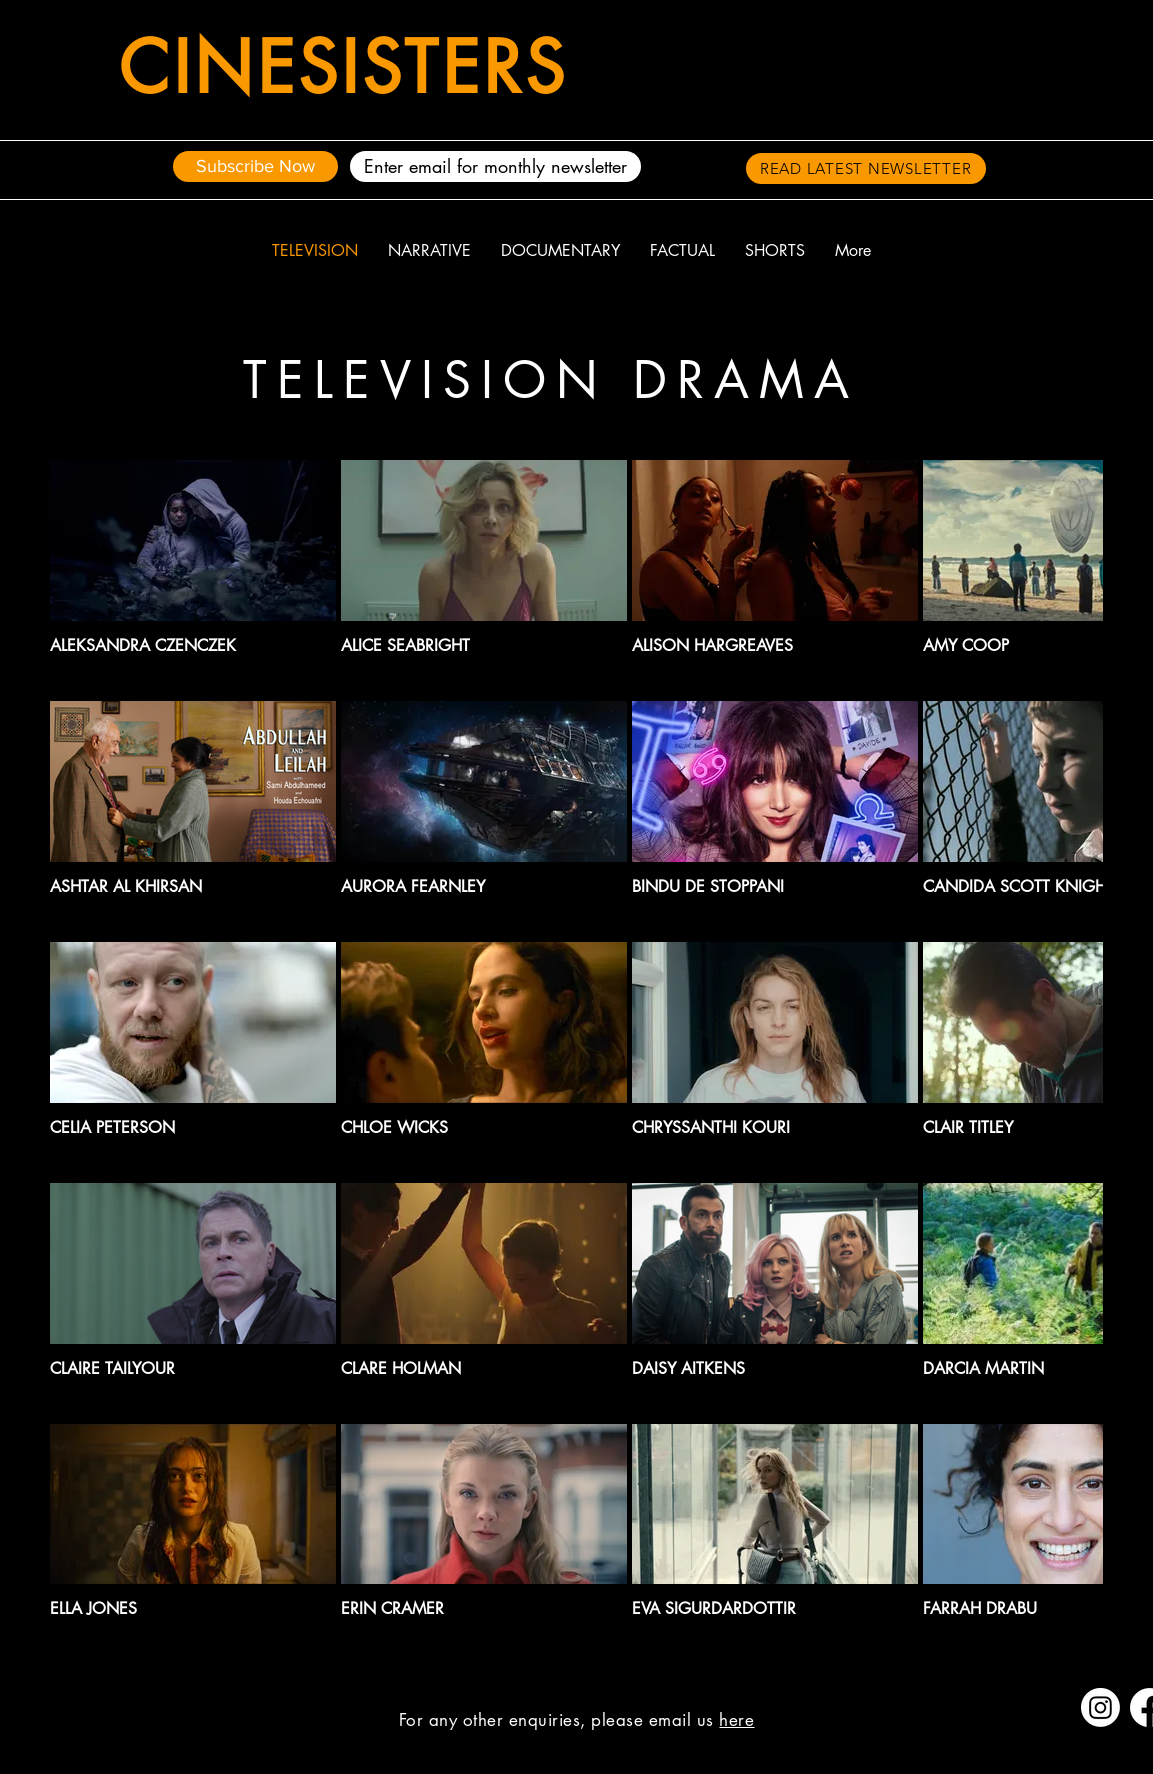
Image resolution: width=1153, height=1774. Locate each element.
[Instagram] (1100, 1707)
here (736, 1720)
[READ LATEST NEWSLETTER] (866, 168)
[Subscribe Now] (255, 166)
